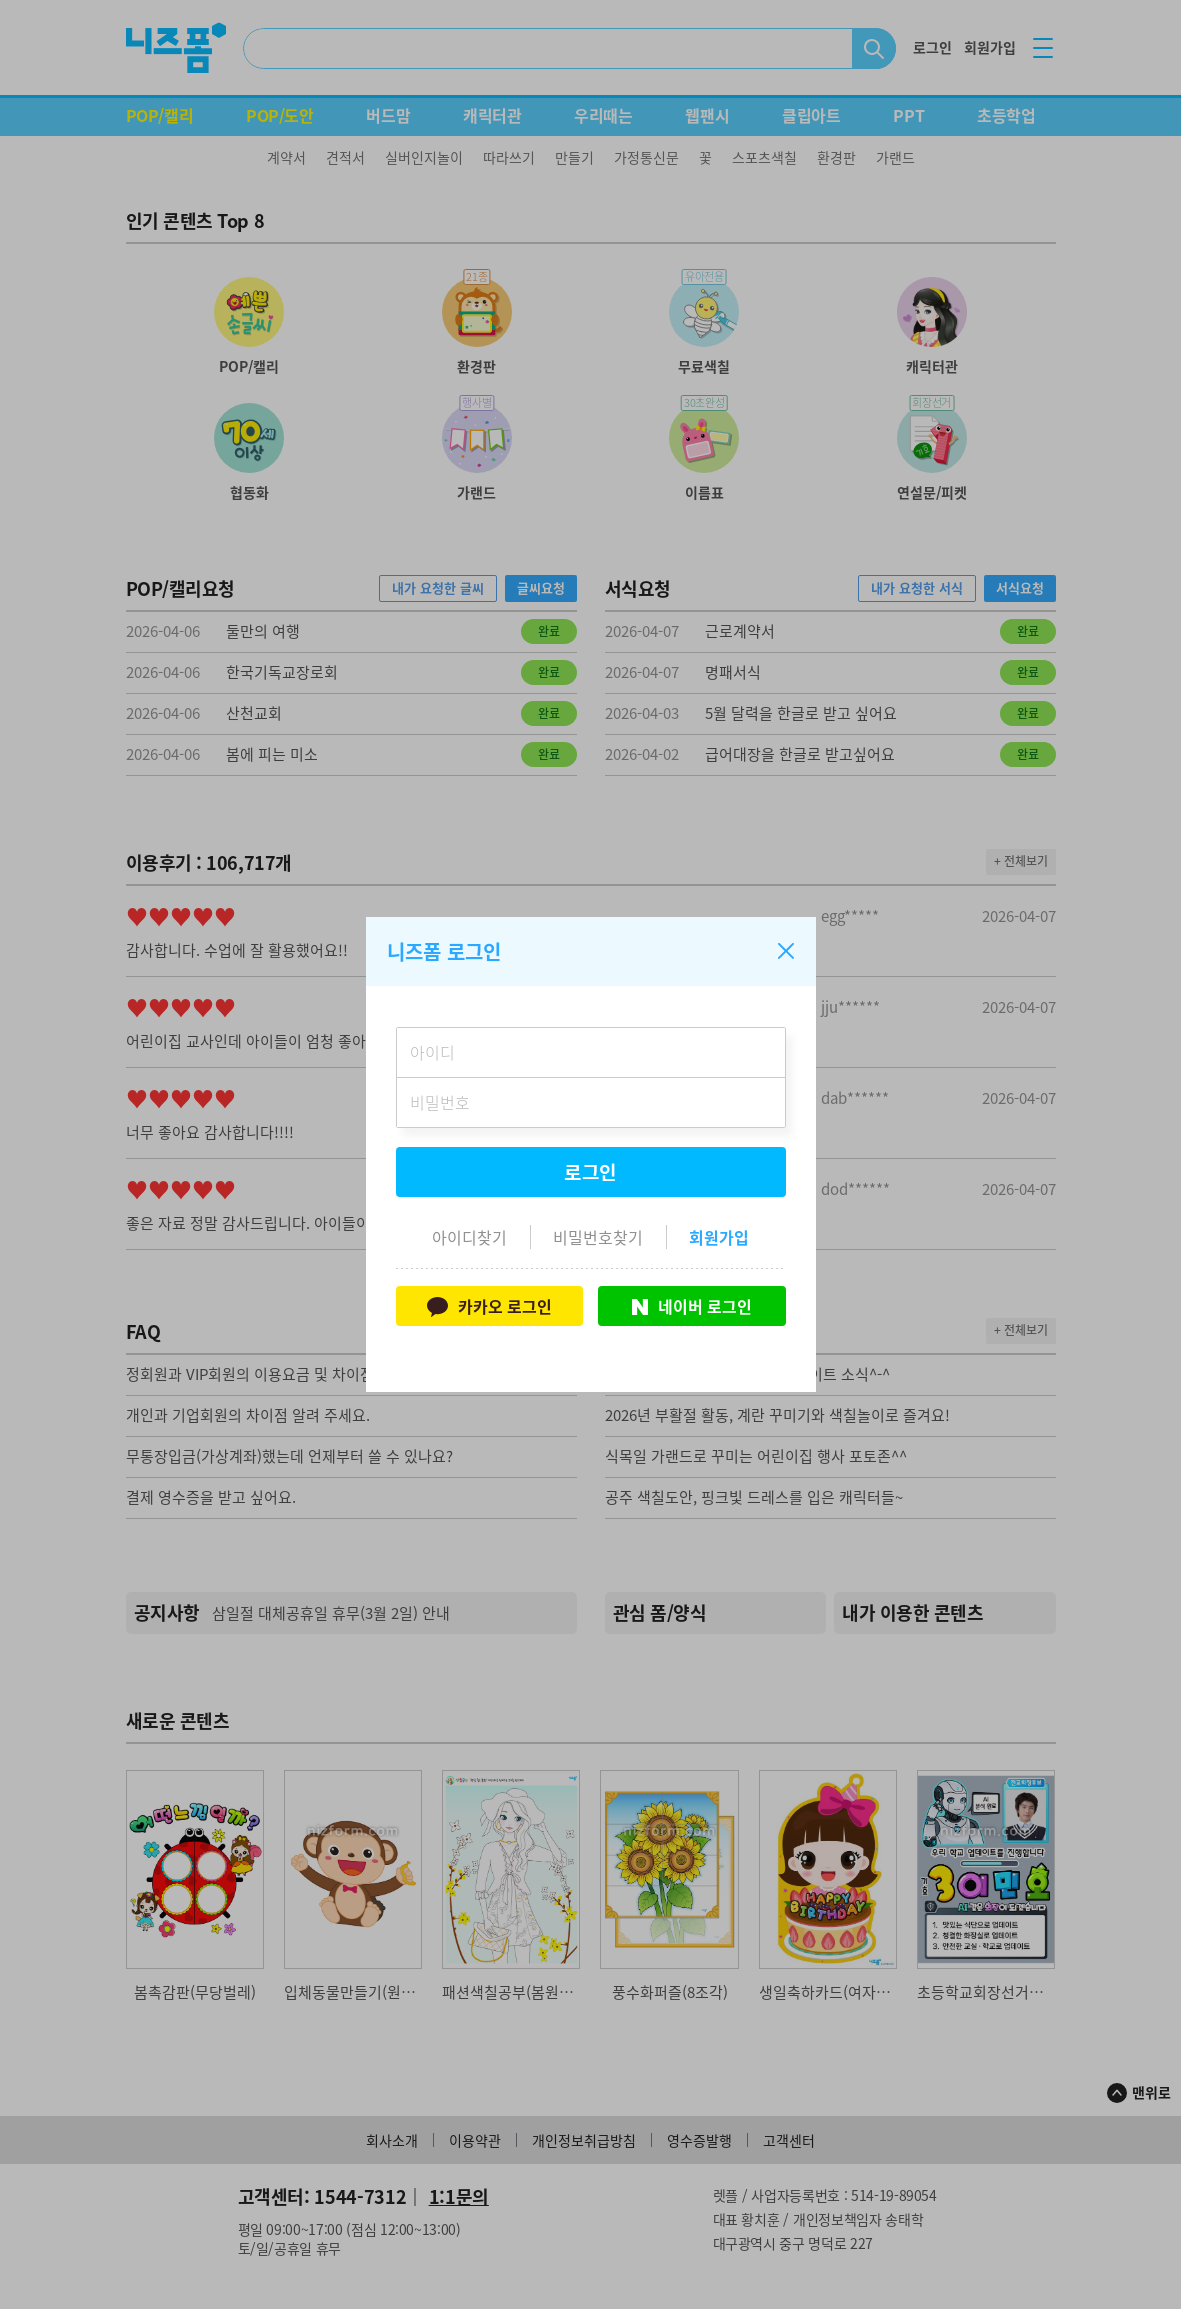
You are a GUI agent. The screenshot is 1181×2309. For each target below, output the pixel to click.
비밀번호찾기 (598, 1237)
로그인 (591, 1172)
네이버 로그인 (692, 1306)
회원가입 (719, 1237)
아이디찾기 (469, 1237)
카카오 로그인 (489, 1306)
